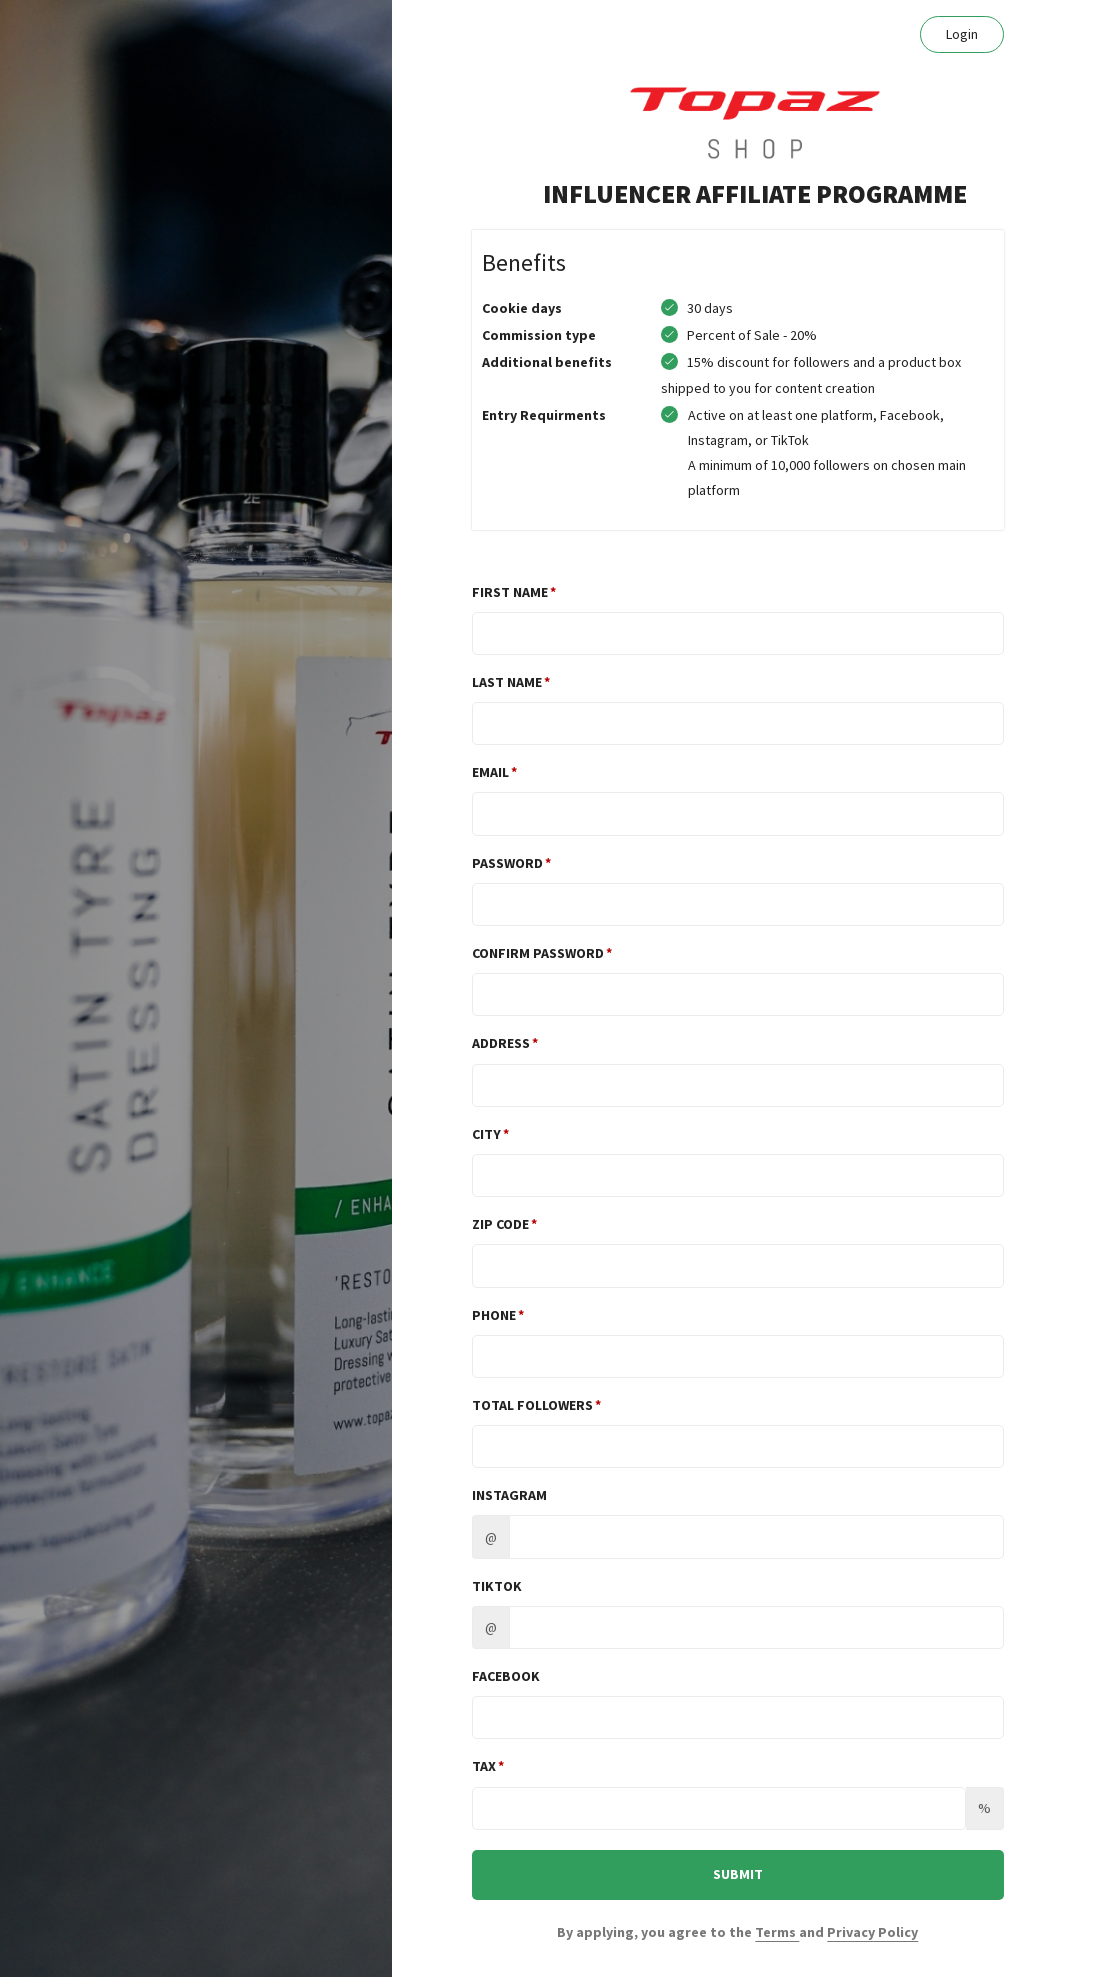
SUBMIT (738, 1874)
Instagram (509, 1495)
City (486, 1134)
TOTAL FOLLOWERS (532, 1405)
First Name (510, 592)
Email (490, 772)
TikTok (497, 1586)
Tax (484, 1766)
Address (501, 1043)
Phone (494, 1315)
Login (962, 34)
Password (507, 863)
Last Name (507, 682)
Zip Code (500, 1224)
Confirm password (538, 953)
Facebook (506, 1676)
